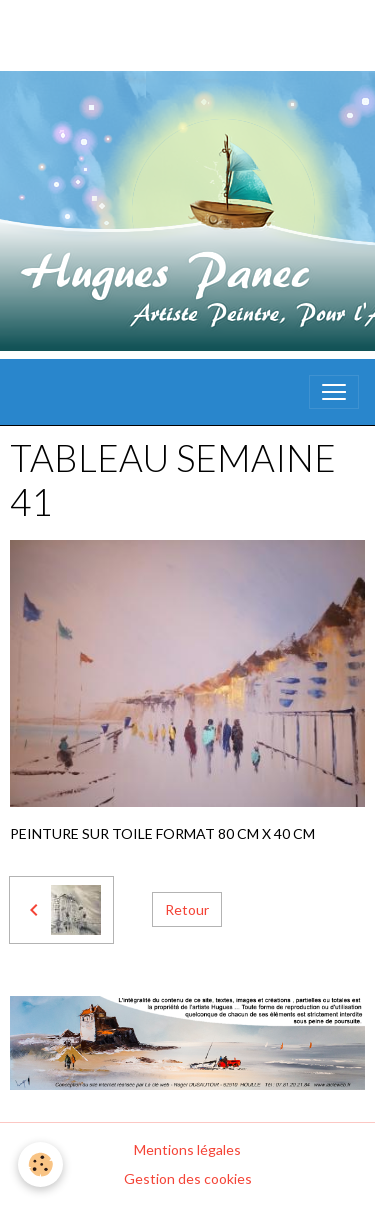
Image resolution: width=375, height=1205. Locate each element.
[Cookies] (40, 1164)
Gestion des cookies (188, 1178)
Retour (187, 909)
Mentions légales (187, 1149)
